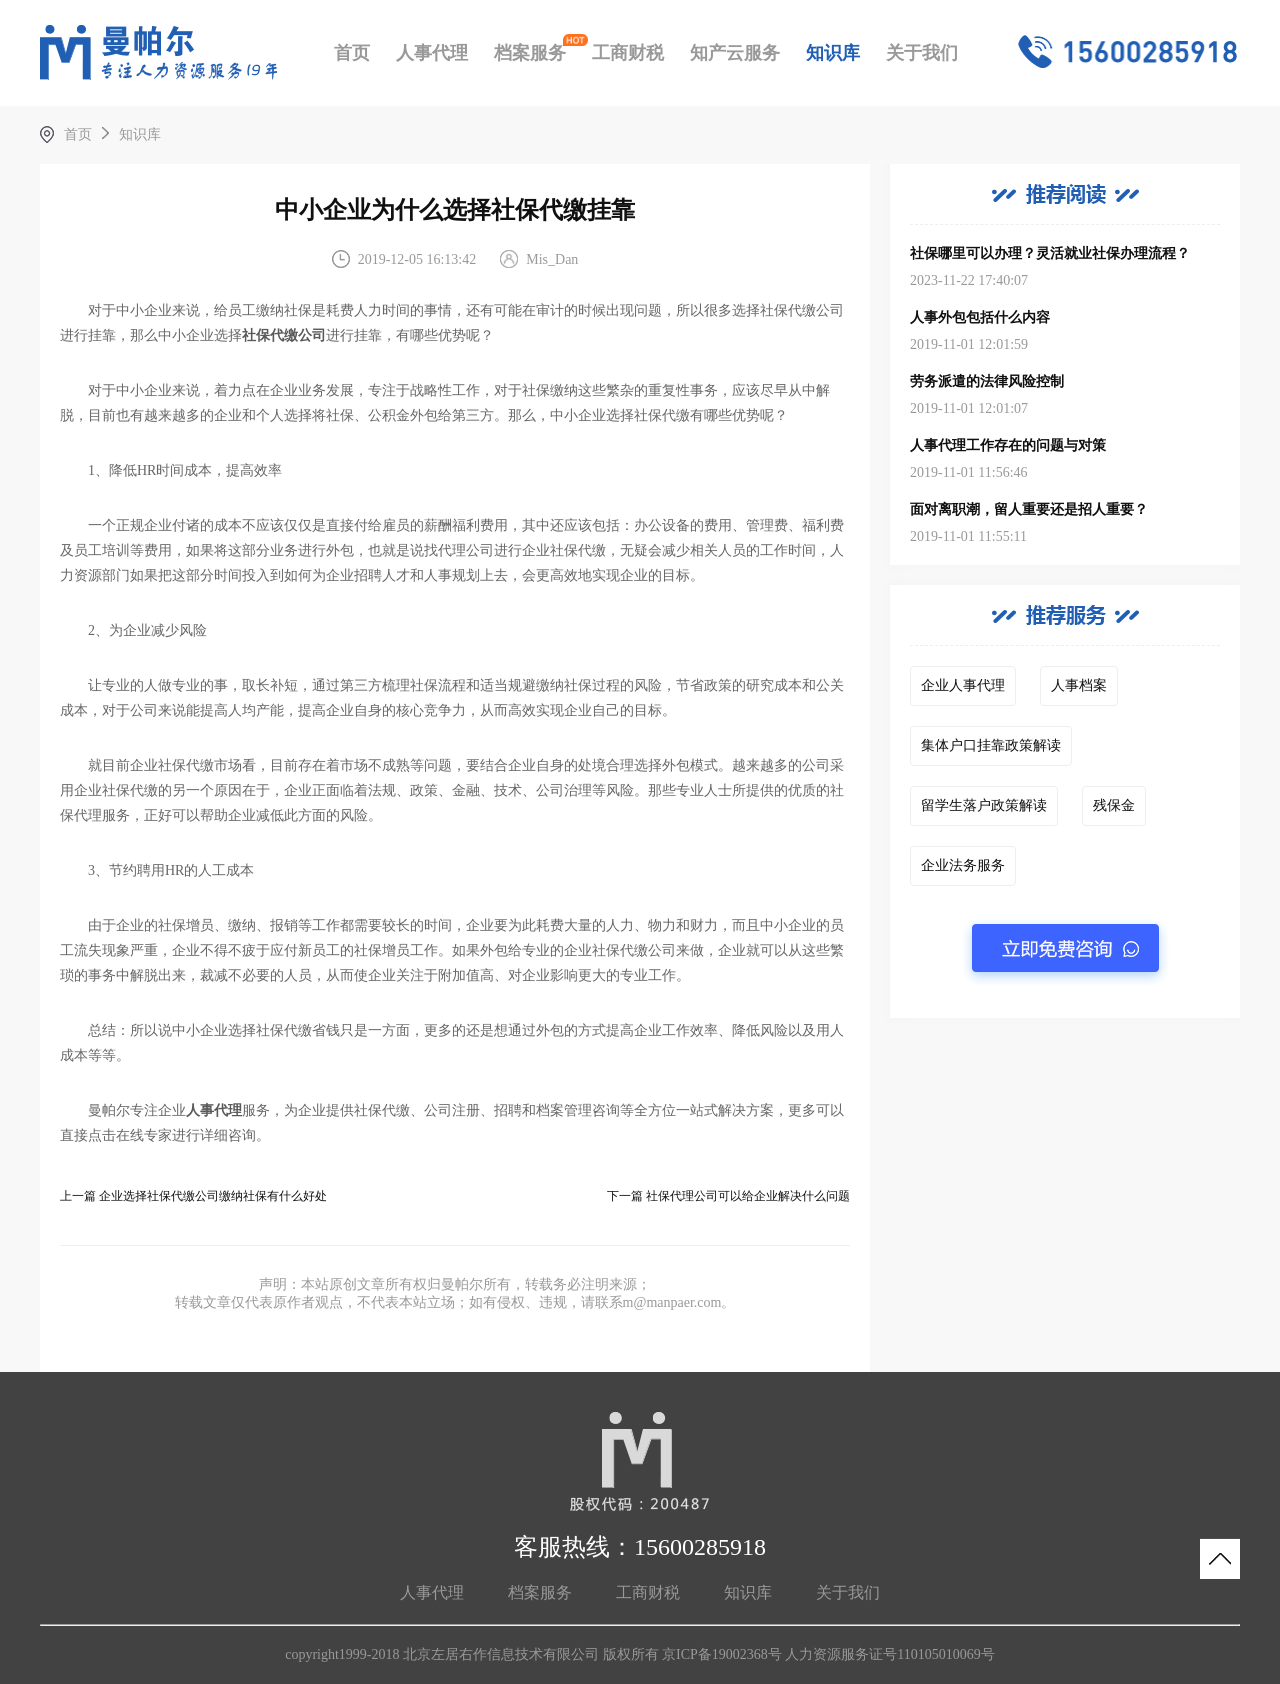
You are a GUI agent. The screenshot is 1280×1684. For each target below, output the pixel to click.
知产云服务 (735, 53)
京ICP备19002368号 (722, 1654)
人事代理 (432, 53)
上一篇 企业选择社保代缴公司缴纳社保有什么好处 (193, 1196)
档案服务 (530, 53)
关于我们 (922, 53)
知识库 (833, 53)
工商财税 (628, 53)
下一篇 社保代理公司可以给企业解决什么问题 (728, 1196)
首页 (352, 53)
